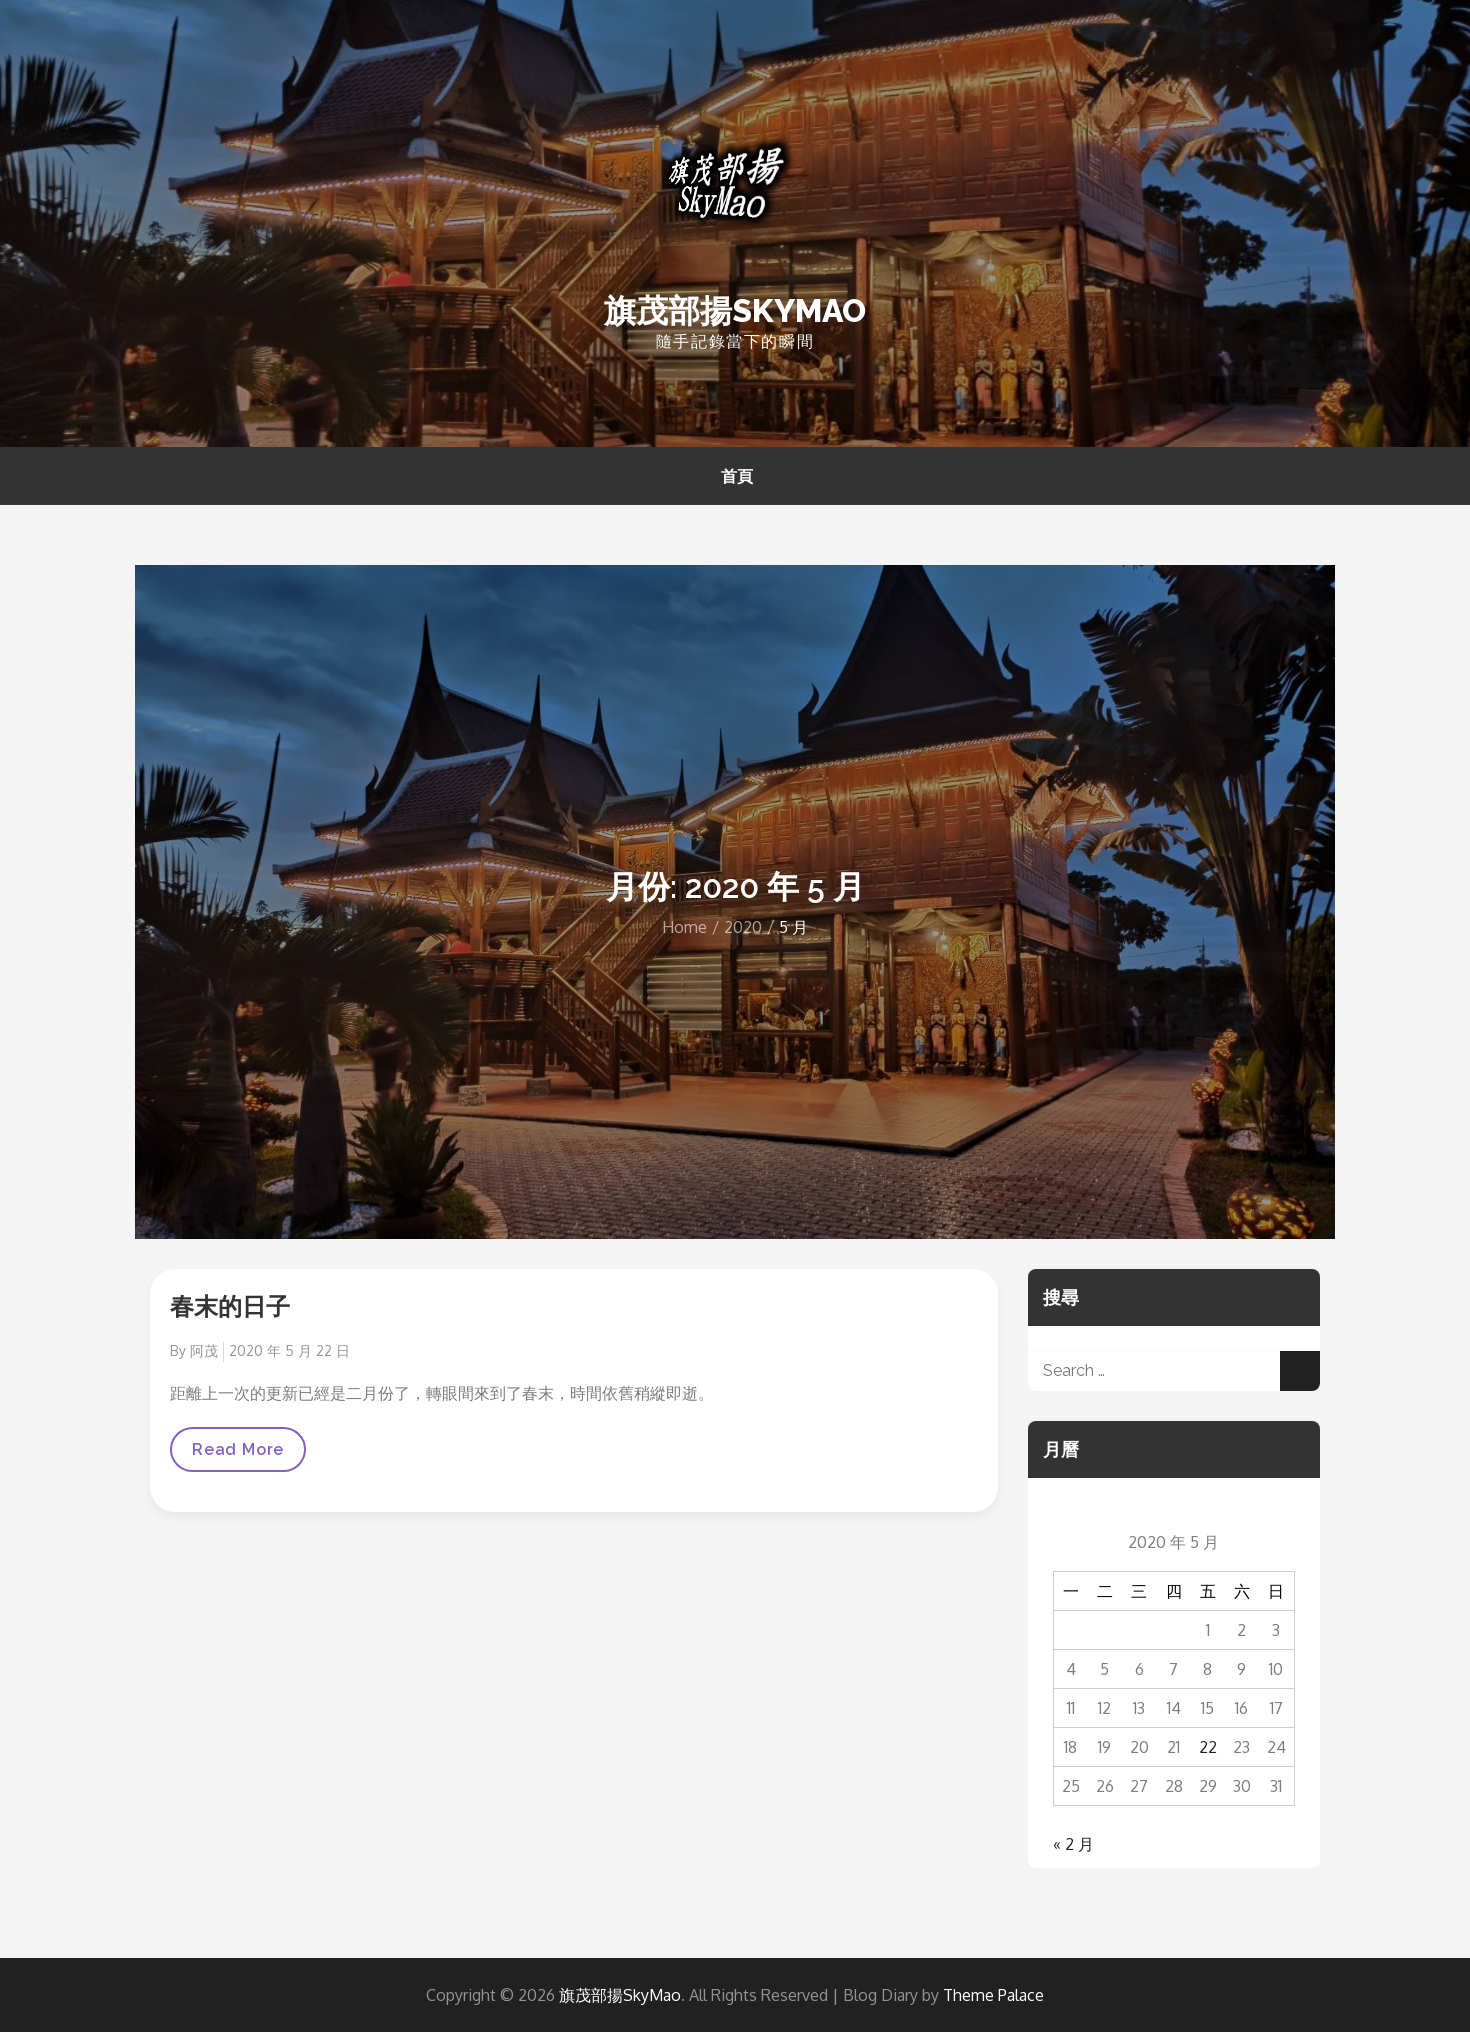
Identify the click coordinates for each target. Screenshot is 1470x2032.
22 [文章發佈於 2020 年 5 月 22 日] (1208, 1747)
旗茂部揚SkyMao (735, 310)
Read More (238, 1456)
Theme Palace (993, 1995)
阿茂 (204, 1350)
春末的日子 (230, 1306)
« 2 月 (1073, 1844)
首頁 (737, 476)
